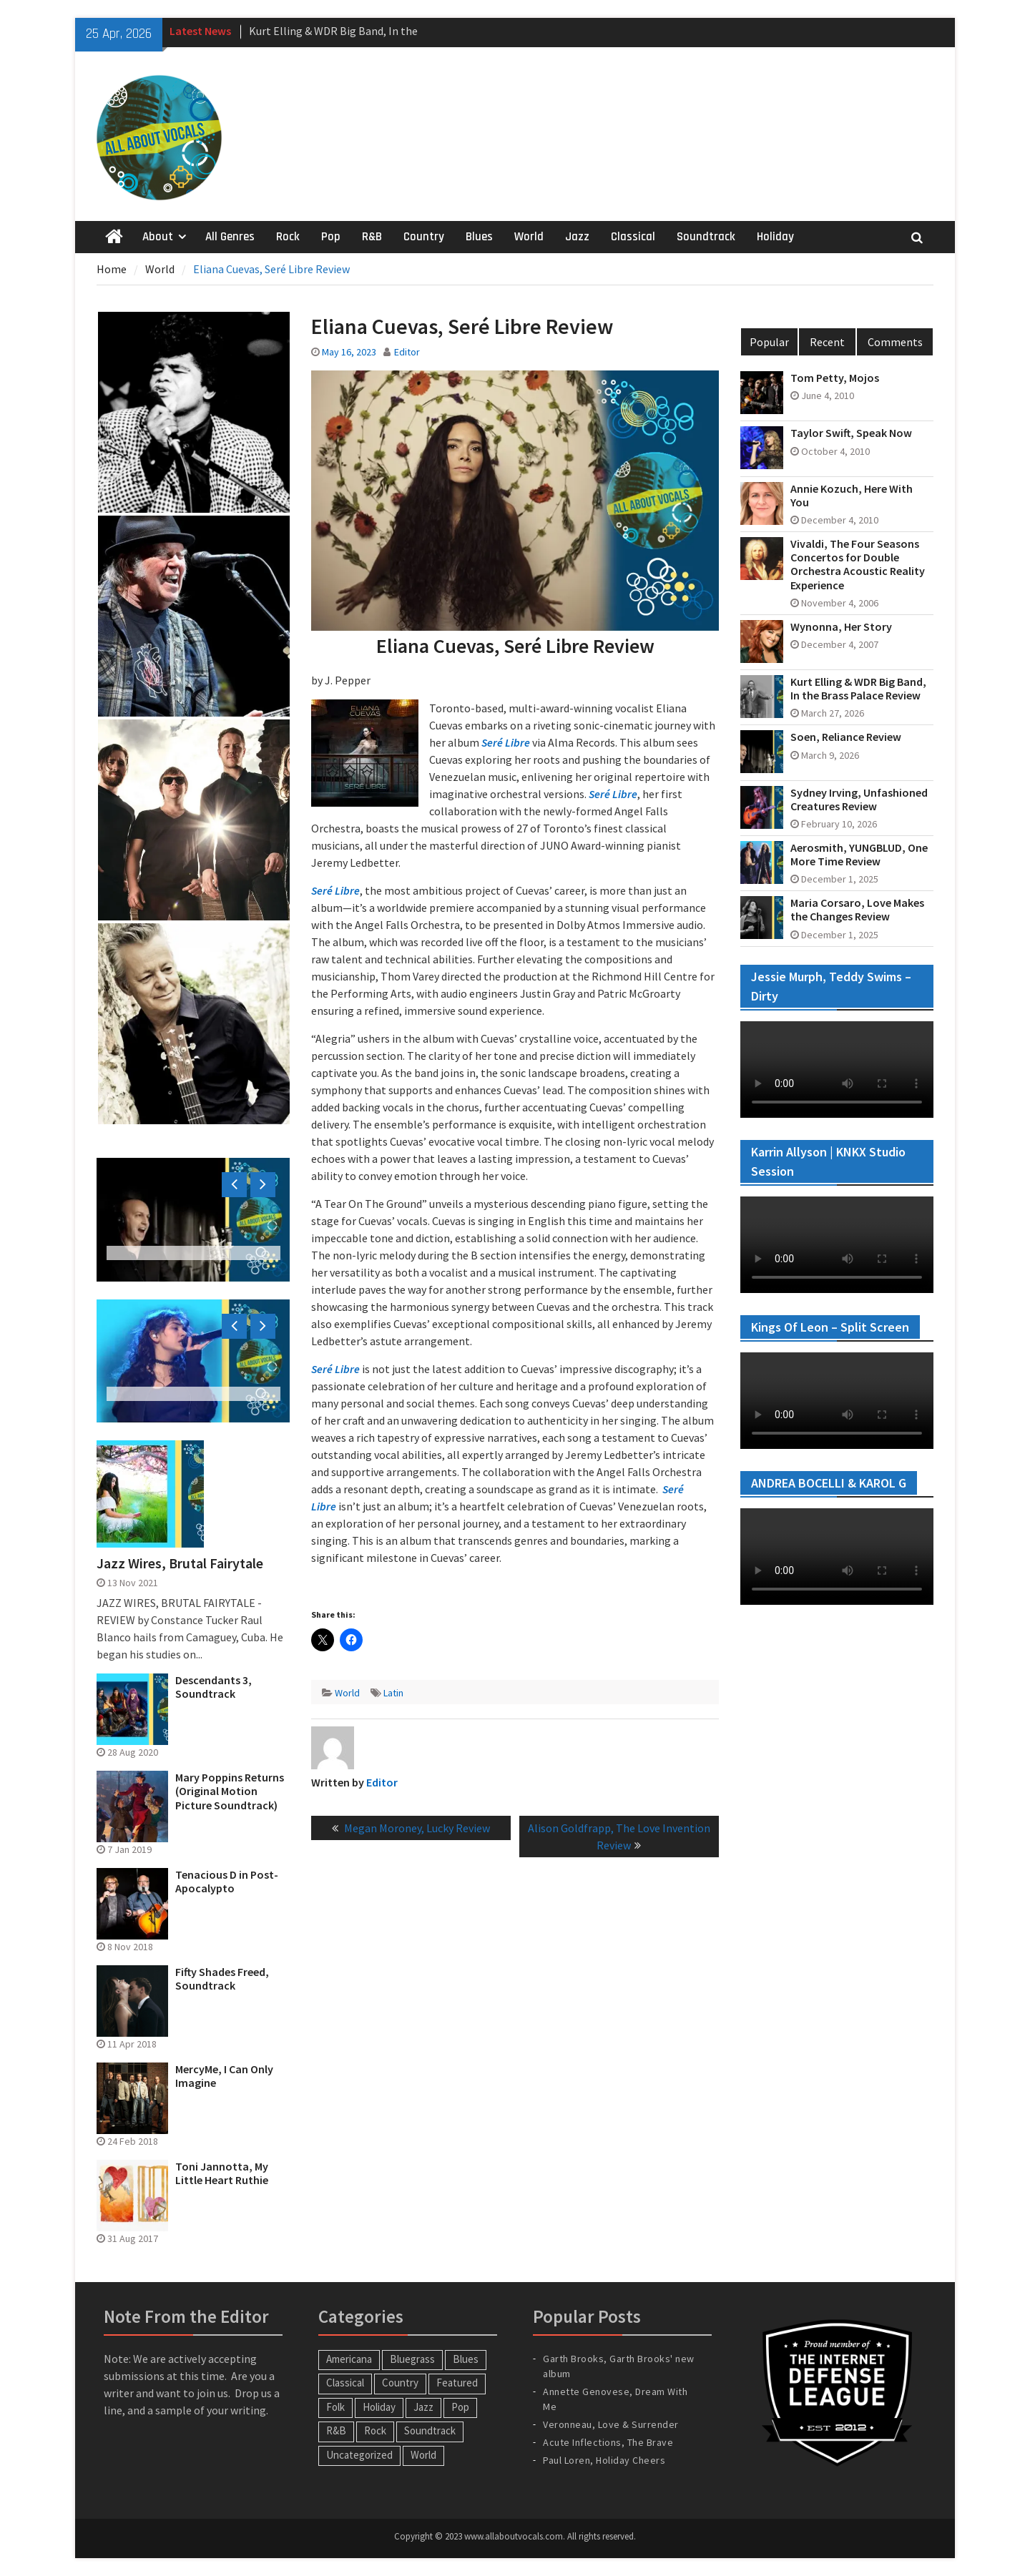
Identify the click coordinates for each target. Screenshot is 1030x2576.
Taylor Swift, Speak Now (851, 433)
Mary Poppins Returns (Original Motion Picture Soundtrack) (229, 1791)
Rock (288, 237)
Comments (895, 342)
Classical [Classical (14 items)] (345, 2382)
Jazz (577, 237)
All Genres (230, 237)
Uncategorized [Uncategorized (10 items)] (359, 2455)
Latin (393, 1692)
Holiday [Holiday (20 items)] (379, 2407)
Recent (827, 342)
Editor (407, 351)
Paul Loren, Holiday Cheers (604, 2460)
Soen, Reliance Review (845, 737)
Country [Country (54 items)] (400, 2382)
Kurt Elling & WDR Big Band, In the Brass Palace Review (858, 688)
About (157, 237)
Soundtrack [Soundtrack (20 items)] (430, 2430)
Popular (769, 342)
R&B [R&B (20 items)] (336, 2430)
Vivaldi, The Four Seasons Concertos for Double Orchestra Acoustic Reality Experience (857, 564)
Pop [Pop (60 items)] (460, 2407)
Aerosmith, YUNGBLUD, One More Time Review (859, 854)
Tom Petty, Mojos (834, 378)
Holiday (775, 237)
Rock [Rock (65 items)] (375, 2430)
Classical (633, 237)
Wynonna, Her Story (841, 627)
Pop (330, 237)
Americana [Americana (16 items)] (349, 2359)
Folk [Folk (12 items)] (335, 2407)
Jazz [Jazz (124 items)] (423, 2407)
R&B (372, 237)
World (529, 237)
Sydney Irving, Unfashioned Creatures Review (859, 799)
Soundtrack (706, 237)
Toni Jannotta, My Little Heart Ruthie (221, 2173)
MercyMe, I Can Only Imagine (224, 2076)
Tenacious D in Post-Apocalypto (226, 1881)
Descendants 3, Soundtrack (213, 1687)
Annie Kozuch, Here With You (851, 495)
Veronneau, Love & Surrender (611, 2424)
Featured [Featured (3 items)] (457, 2382)
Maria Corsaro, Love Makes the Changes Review (857, 909)
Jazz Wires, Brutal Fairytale (180, 1563)
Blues (479, 237)
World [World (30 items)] (423, 2455)
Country (423, 237)
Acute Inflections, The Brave (608, 2442)
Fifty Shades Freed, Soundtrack (222, 1978)
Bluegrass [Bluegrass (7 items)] (412, 2359)
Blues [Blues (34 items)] (466, 2359)
